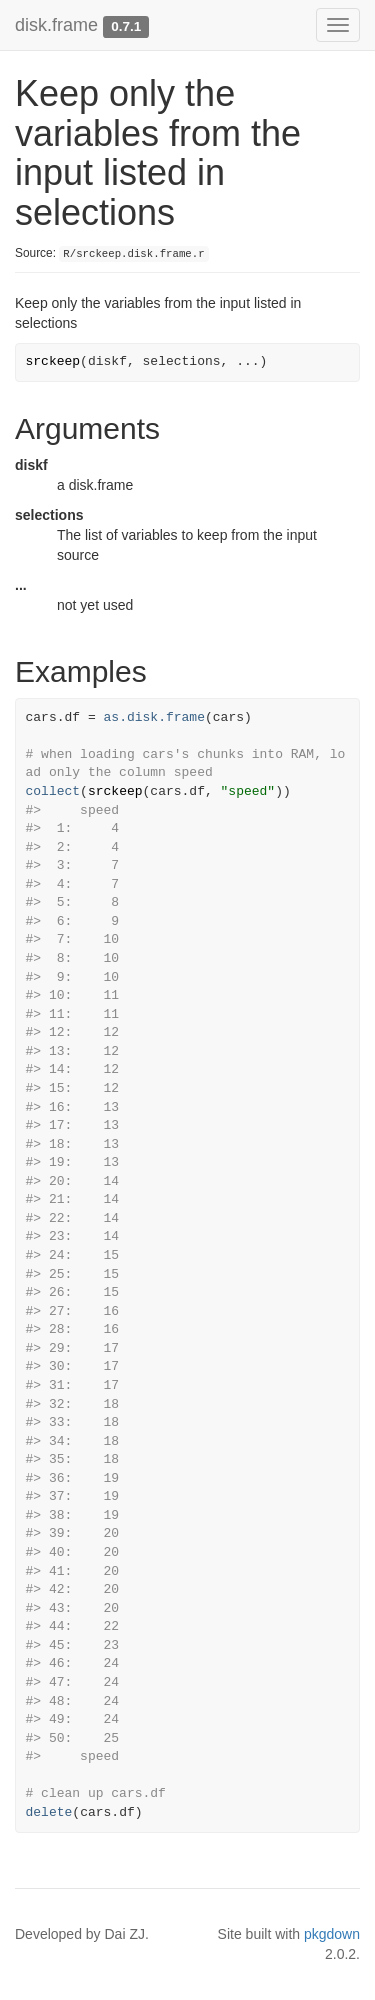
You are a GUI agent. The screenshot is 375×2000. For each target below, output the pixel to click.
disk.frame (56, 25)
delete (49, 1812)
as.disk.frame (154, 717)
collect (53, 791)
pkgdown (332, 1934)
